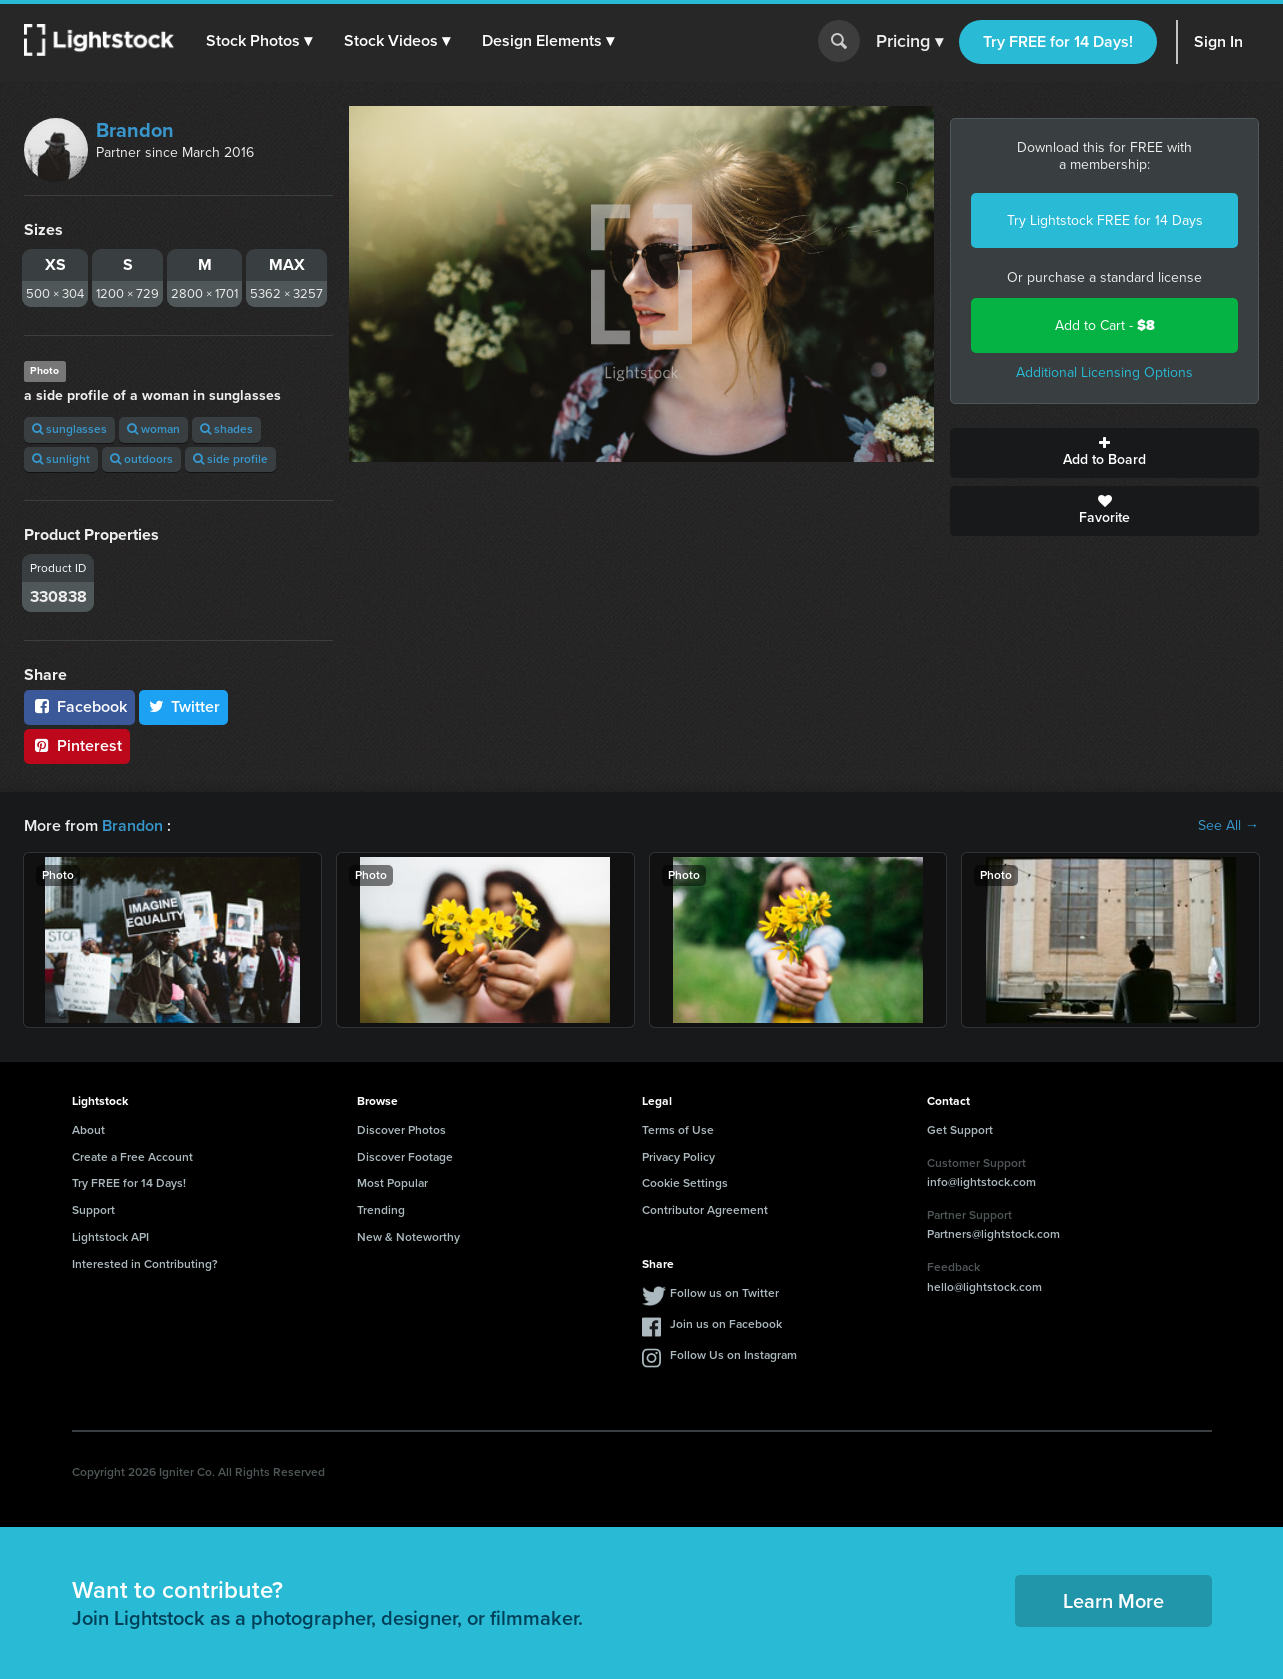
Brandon (135, 130)
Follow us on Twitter (724, 1293)
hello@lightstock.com (984, 1287)
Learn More (1113, 1601)
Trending (381, 1210)
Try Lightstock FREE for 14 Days (1105, 220)
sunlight (61, 459)
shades (226, 429)
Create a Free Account (132, 1157)
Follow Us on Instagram (733, 1355)
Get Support (960, 1130)
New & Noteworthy (408, 1237)
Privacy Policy (678, 1157)
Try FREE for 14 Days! (1058, 41)
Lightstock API (110, 1237)
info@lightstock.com (981, 1182)
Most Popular (392, 1183)
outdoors (141, 459)
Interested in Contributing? (145, 1264)
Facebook (79, 706)
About (88, 1130)
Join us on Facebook (726, 1324)
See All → (1228, 826)
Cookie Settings (685, 1183)
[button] (259, 41)
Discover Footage (405, 1157)
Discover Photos (401, 1130)
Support (93, 1210)
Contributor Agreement (705, 1210)
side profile (230, 459)
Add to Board (1104, 453)
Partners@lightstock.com (993, 1234)
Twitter (184, 706)
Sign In (1218, 41)
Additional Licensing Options (1104, 372)
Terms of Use (678, 1130)
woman (153, 429)
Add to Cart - (1105, 325)
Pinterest (77, 745)
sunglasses (69, 429)
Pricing (909, 42)
